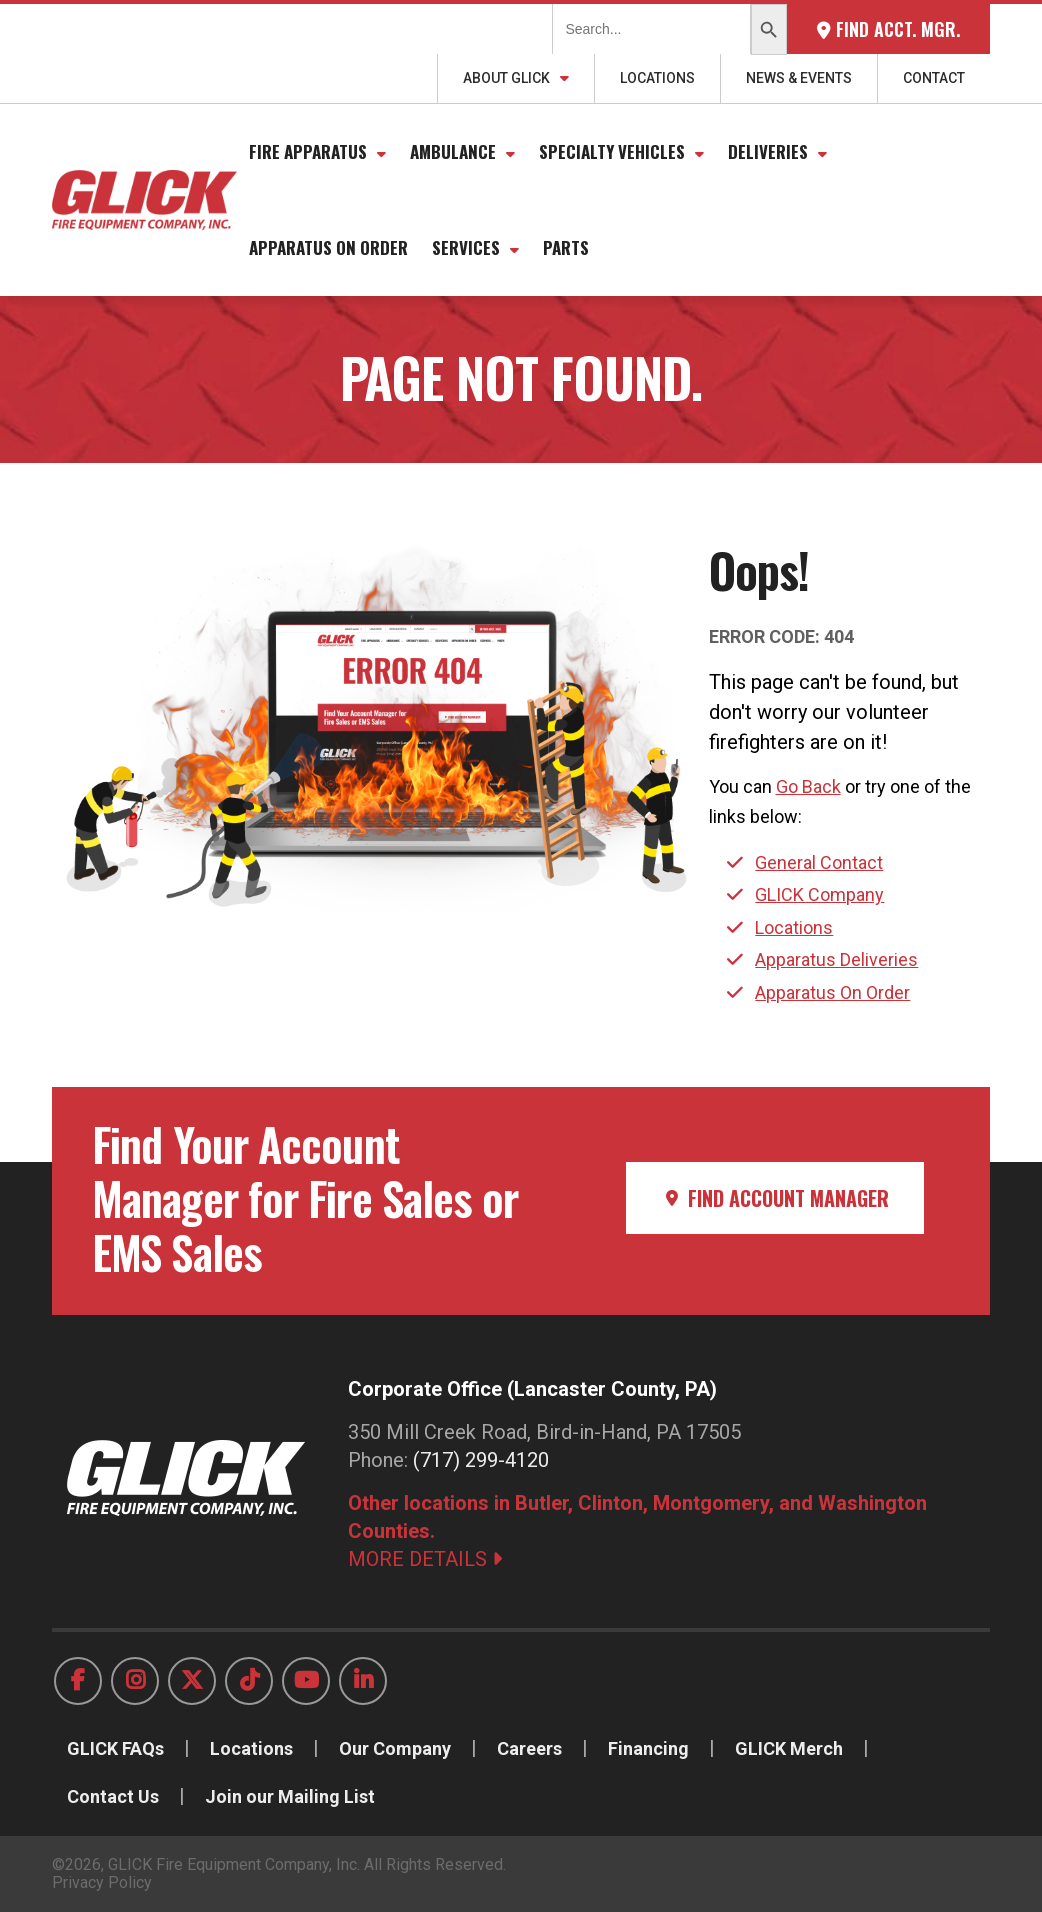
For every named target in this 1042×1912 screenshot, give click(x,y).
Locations (657, 78)
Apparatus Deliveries (836, 959)
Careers (529, 1748)
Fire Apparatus (308, 151)
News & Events (799, 78)
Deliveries (768, 151)
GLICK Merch (789, 1748)
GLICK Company (819, 894)
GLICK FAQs (115, 1748)
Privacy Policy (102, 1882)
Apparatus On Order (328, 247)
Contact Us (113, 1796)
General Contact (819, 862)
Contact (934, 78)
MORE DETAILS (425, 1559)
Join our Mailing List (290, 1796)
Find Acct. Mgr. (888, 29)
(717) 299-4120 (481, 1460)
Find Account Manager (775, 1198)
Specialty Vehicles (612, 151)
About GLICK (506, 78)
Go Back (808, 786)
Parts (566, 247)
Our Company (395, 1748)
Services (466, 247)
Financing (648, 1748)
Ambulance (453, 151)
